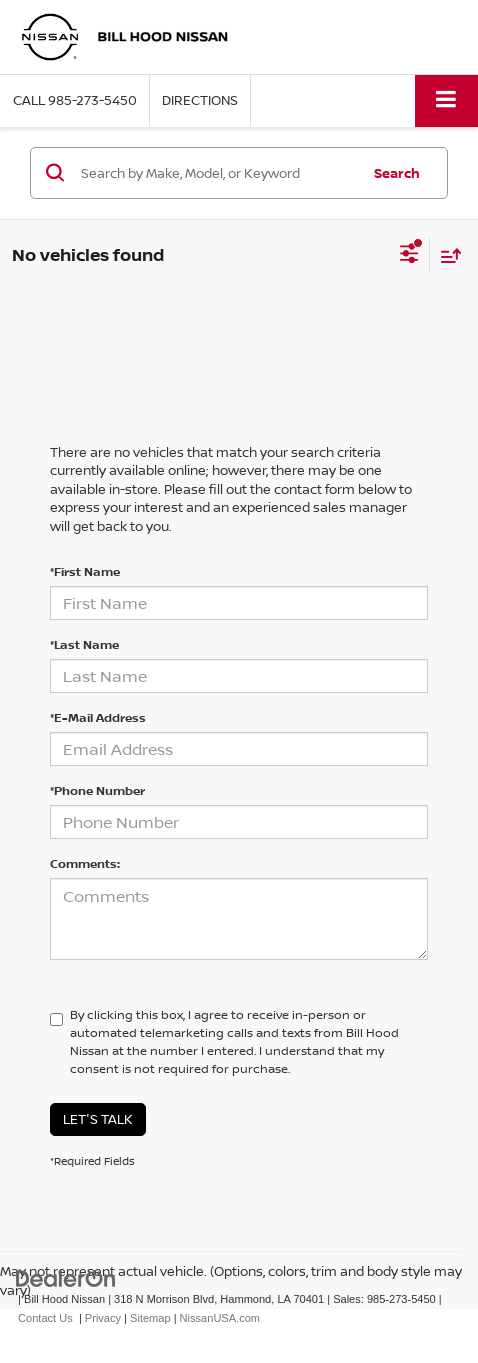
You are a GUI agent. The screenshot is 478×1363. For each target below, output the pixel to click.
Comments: (85, 863)
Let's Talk (98, 1119)
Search (397, 173)
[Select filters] (409, 256)
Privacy (103, 1318)
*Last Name (84, 644)
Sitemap (150, 1318)
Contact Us (45, 1318)
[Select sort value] (446, 255)
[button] (75, 100)
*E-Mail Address (98, 717)
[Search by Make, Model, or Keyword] (217, 173)
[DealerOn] (66, 1278)
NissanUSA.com (220, 1318)
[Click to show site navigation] (446, 100)
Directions (200, 100)
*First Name (85, 571)
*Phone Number (97, 790)
